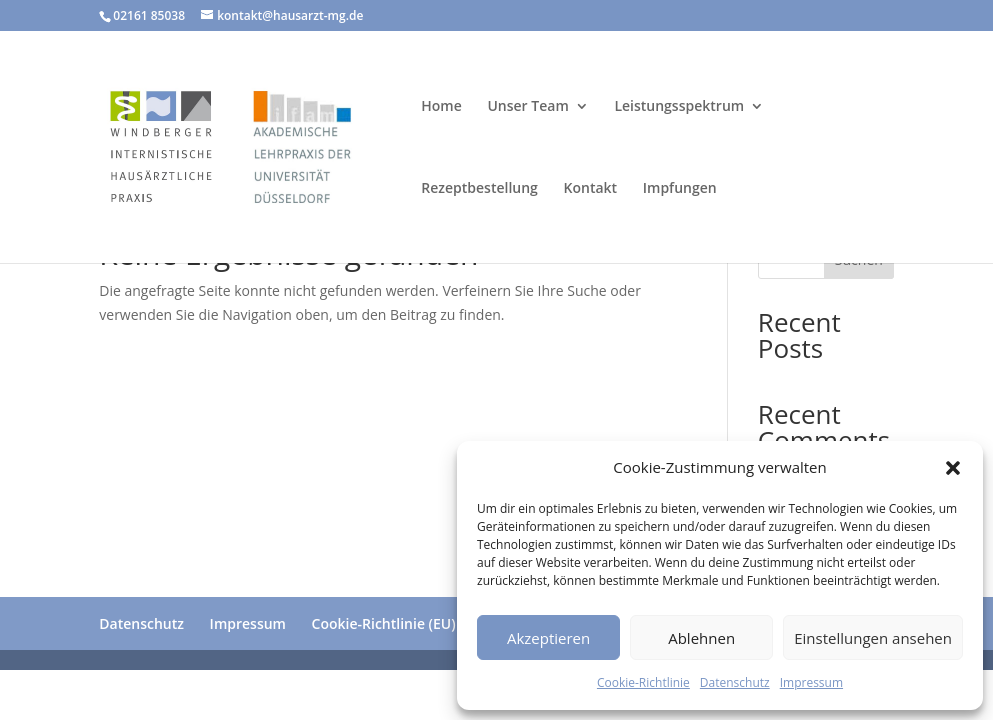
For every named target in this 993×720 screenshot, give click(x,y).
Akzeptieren (548, 638)
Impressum (811, 682)
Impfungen (680, 189)
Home (441, 107)
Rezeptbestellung (479, 189)
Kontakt (591, 189)
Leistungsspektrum (679, 107)
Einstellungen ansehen (873, 638)
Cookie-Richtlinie (643, 682)
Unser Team (527, 107)
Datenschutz (735, 682)
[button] (953, 468)
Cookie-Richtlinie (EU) (384, 623)
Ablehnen (701, 638)
